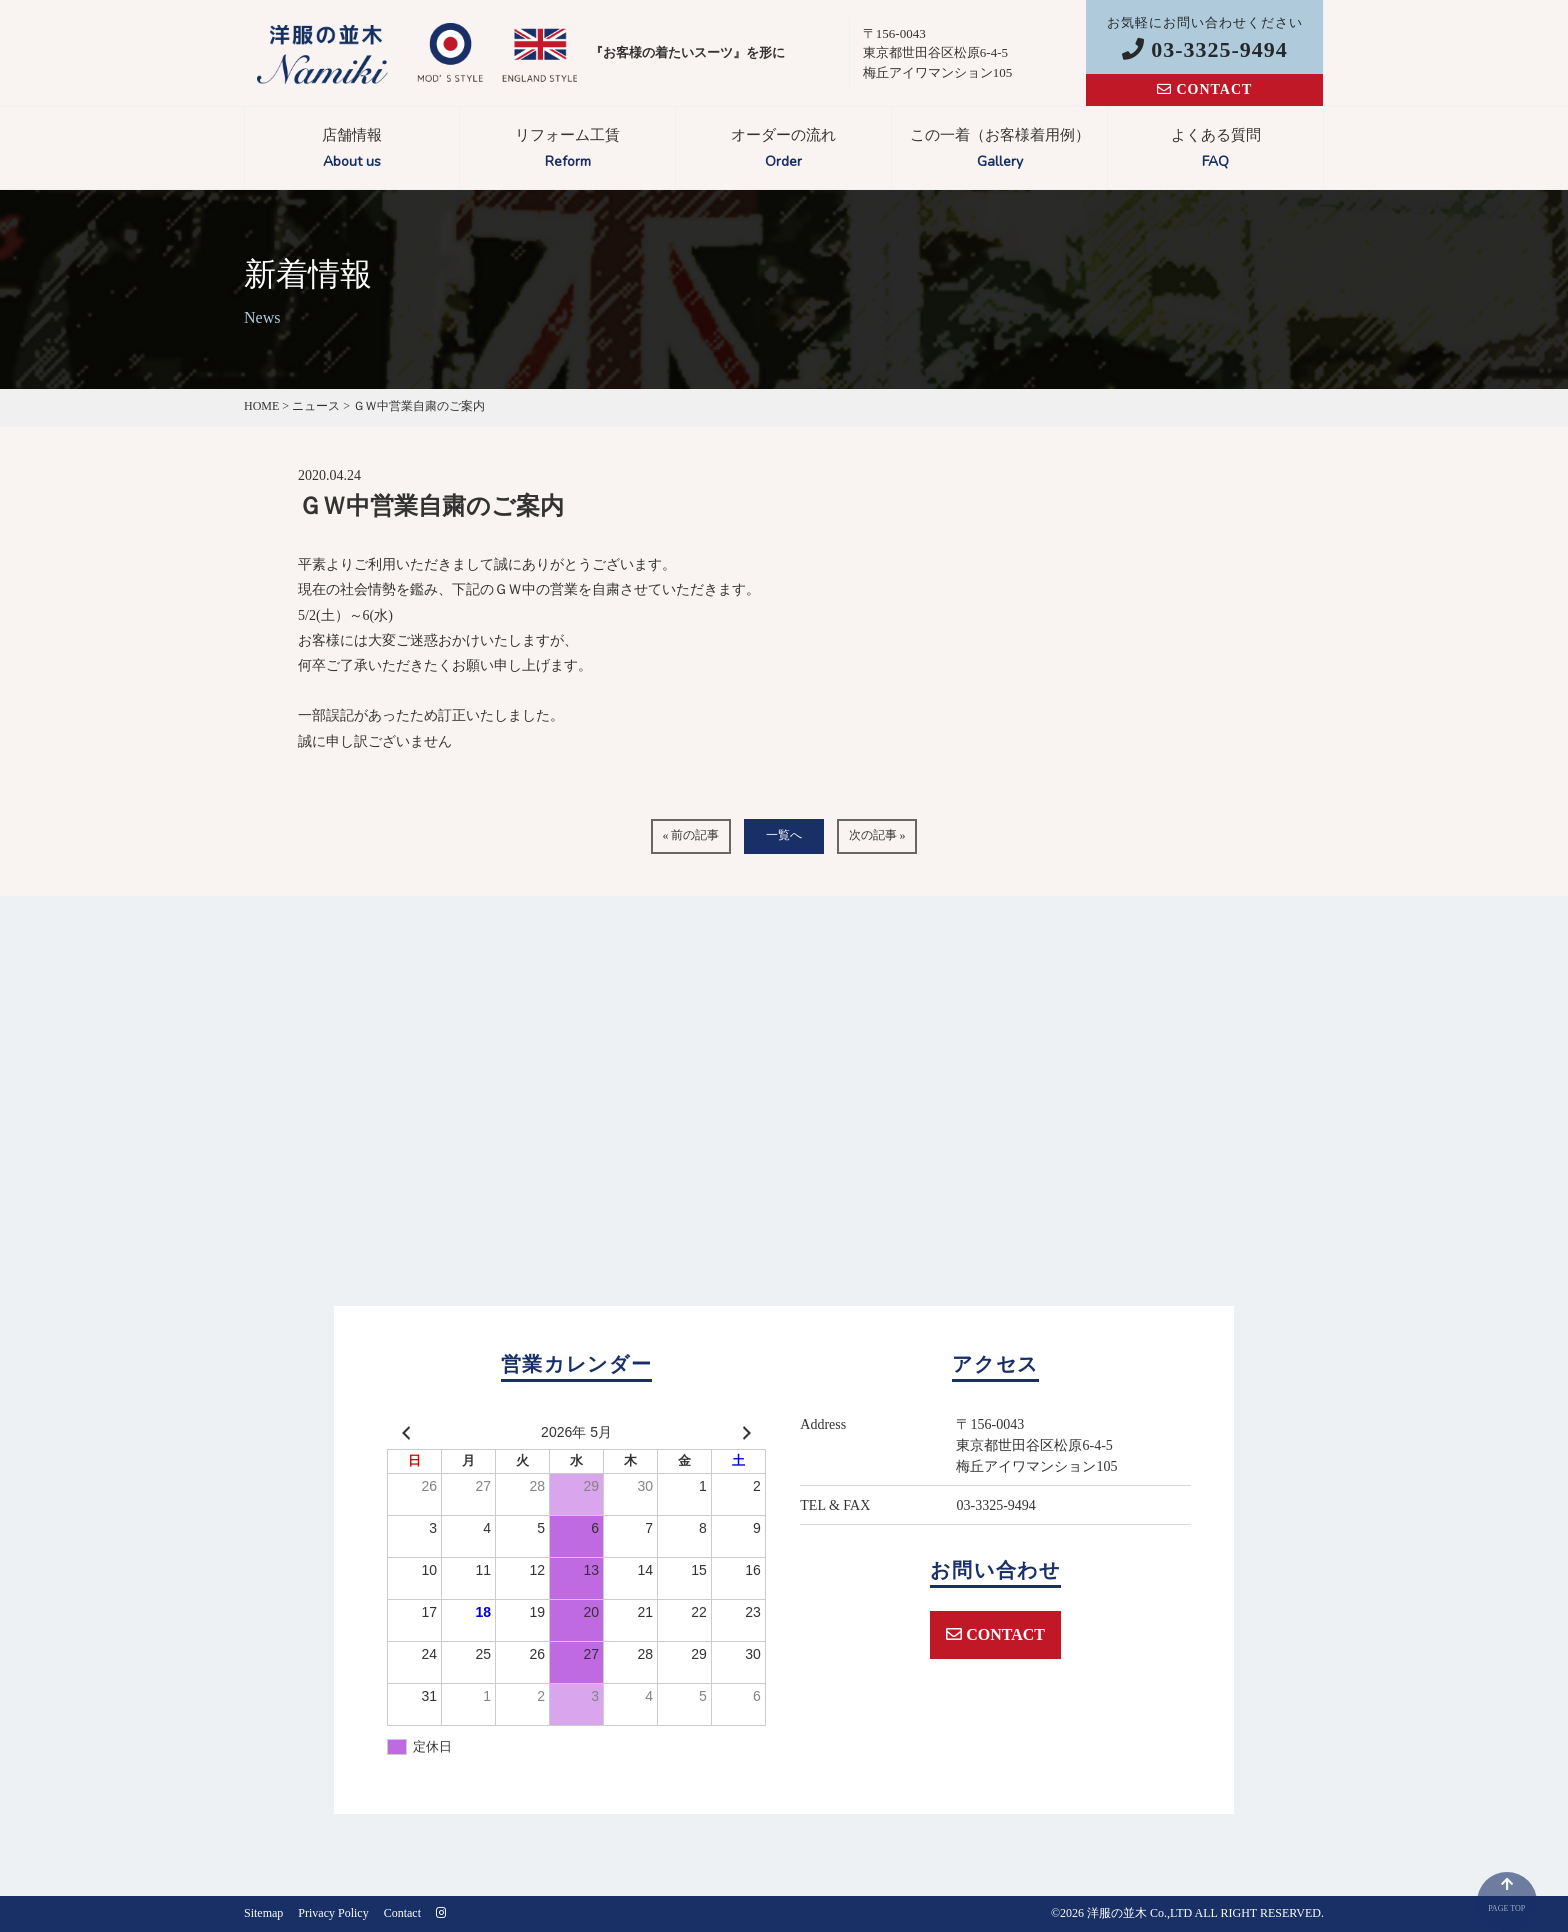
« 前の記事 (690, 835)
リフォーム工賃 (567, 150)
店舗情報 (352, 150)
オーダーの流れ (783, 150)
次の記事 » (877, 835)
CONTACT (1204, 89)
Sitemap (263, 1913)
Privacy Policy (333, 1913)
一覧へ (784, 835)
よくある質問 (1215, 150)
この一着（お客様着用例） (999, 150)
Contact (402, 1913)
